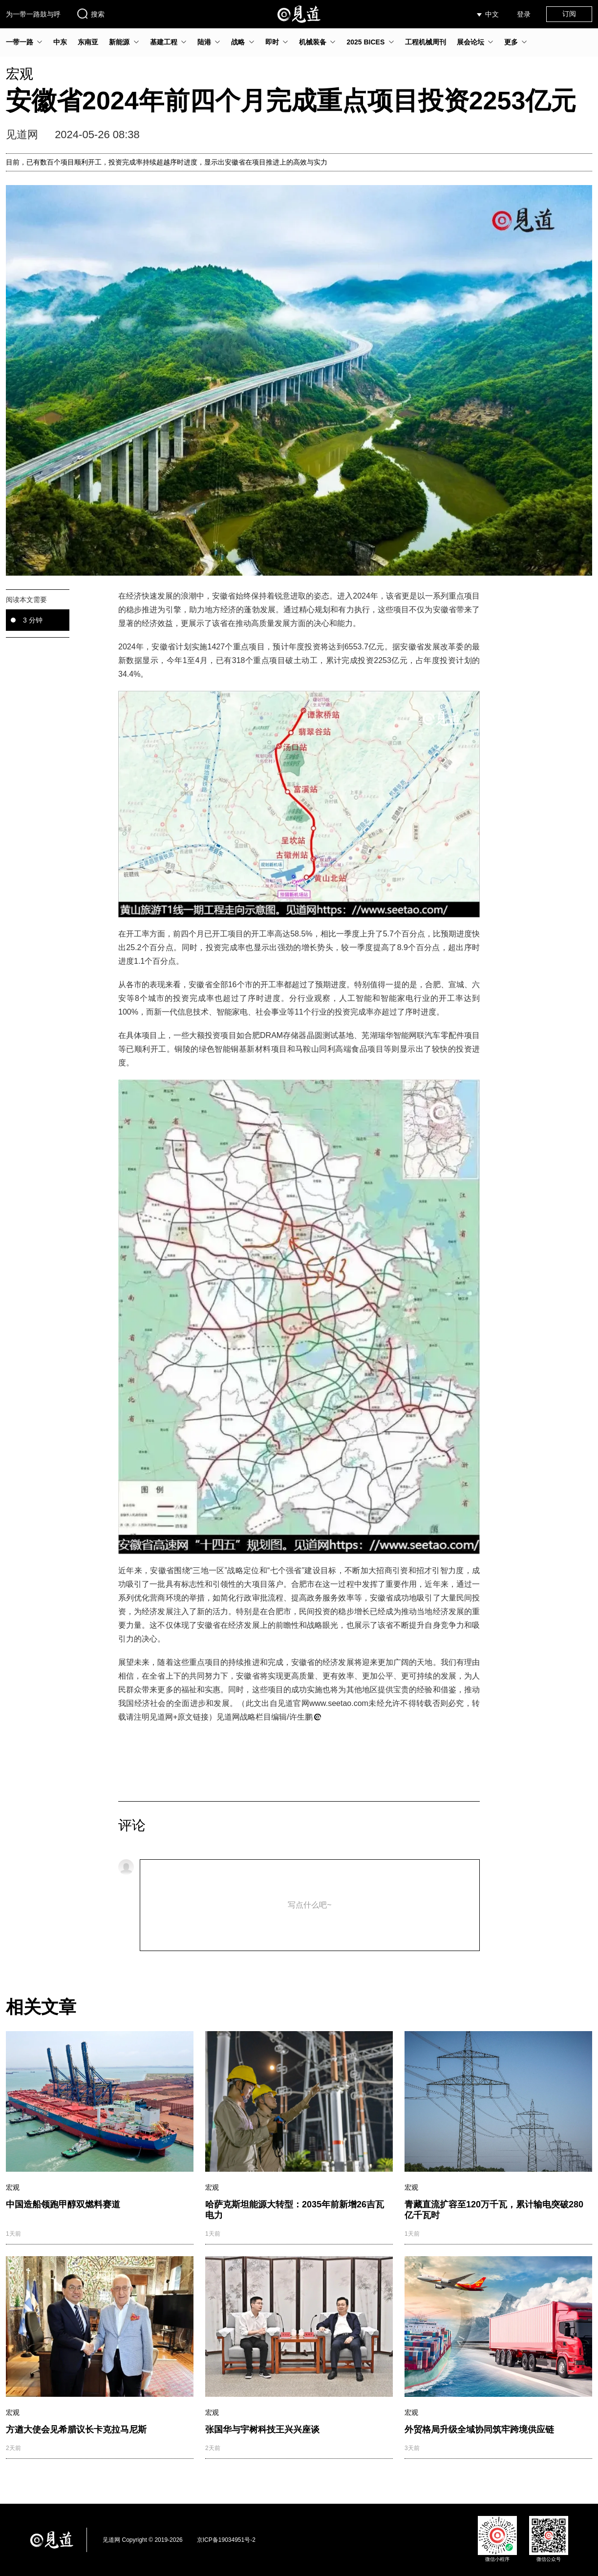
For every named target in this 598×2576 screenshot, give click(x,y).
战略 (238, 42)
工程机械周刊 (425, 42)
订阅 (569, 14)
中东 (60, 42)
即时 (272, 42)
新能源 (119, 42)
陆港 (204, 42)
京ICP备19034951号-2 (226, 2539)
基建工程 (163, 42)
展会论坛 (470, 42)
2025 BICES (365, 42)
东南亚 (88, 42)
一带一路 (19, 42)
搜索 (90, 14)
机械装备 (312, 42)
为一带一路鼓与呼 (33, 14)
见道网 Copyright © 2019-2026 (143, 2539)
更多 (511, 42)
